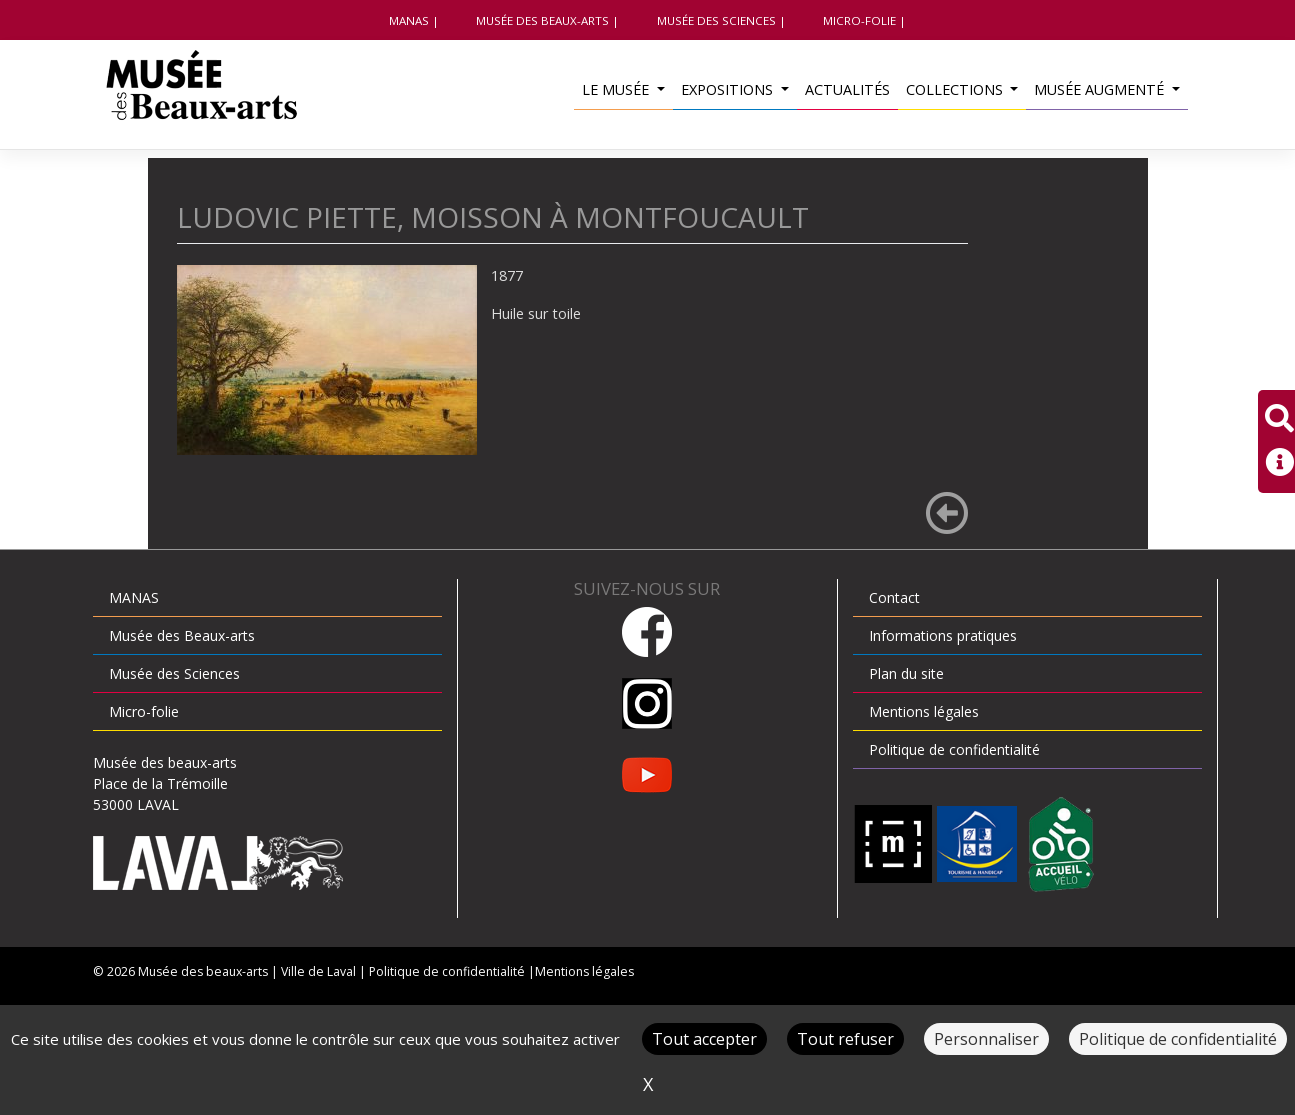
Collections (956, 89)
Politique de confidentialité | (452, 971)
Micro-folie (859, 20)
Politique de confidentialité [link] (1178, 1039)
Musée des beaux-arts (203, 971)
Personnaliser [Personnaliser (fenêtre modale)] (986, 1039)
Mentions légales (924, 711)
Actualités (847, 89)
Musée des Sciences (716, 20)
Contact (894, 597)
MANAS (409, 20)
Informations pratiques (943, 635)
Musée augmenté (1101, 89)
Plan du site (906, 673)
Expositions (729, 89)
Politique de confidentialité (954, 749)
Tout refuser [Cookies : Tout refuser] (845, 1039)
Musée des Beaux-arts (542, 20)
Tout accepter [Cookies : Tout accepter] (704, 1039)
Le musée (617, 89)
